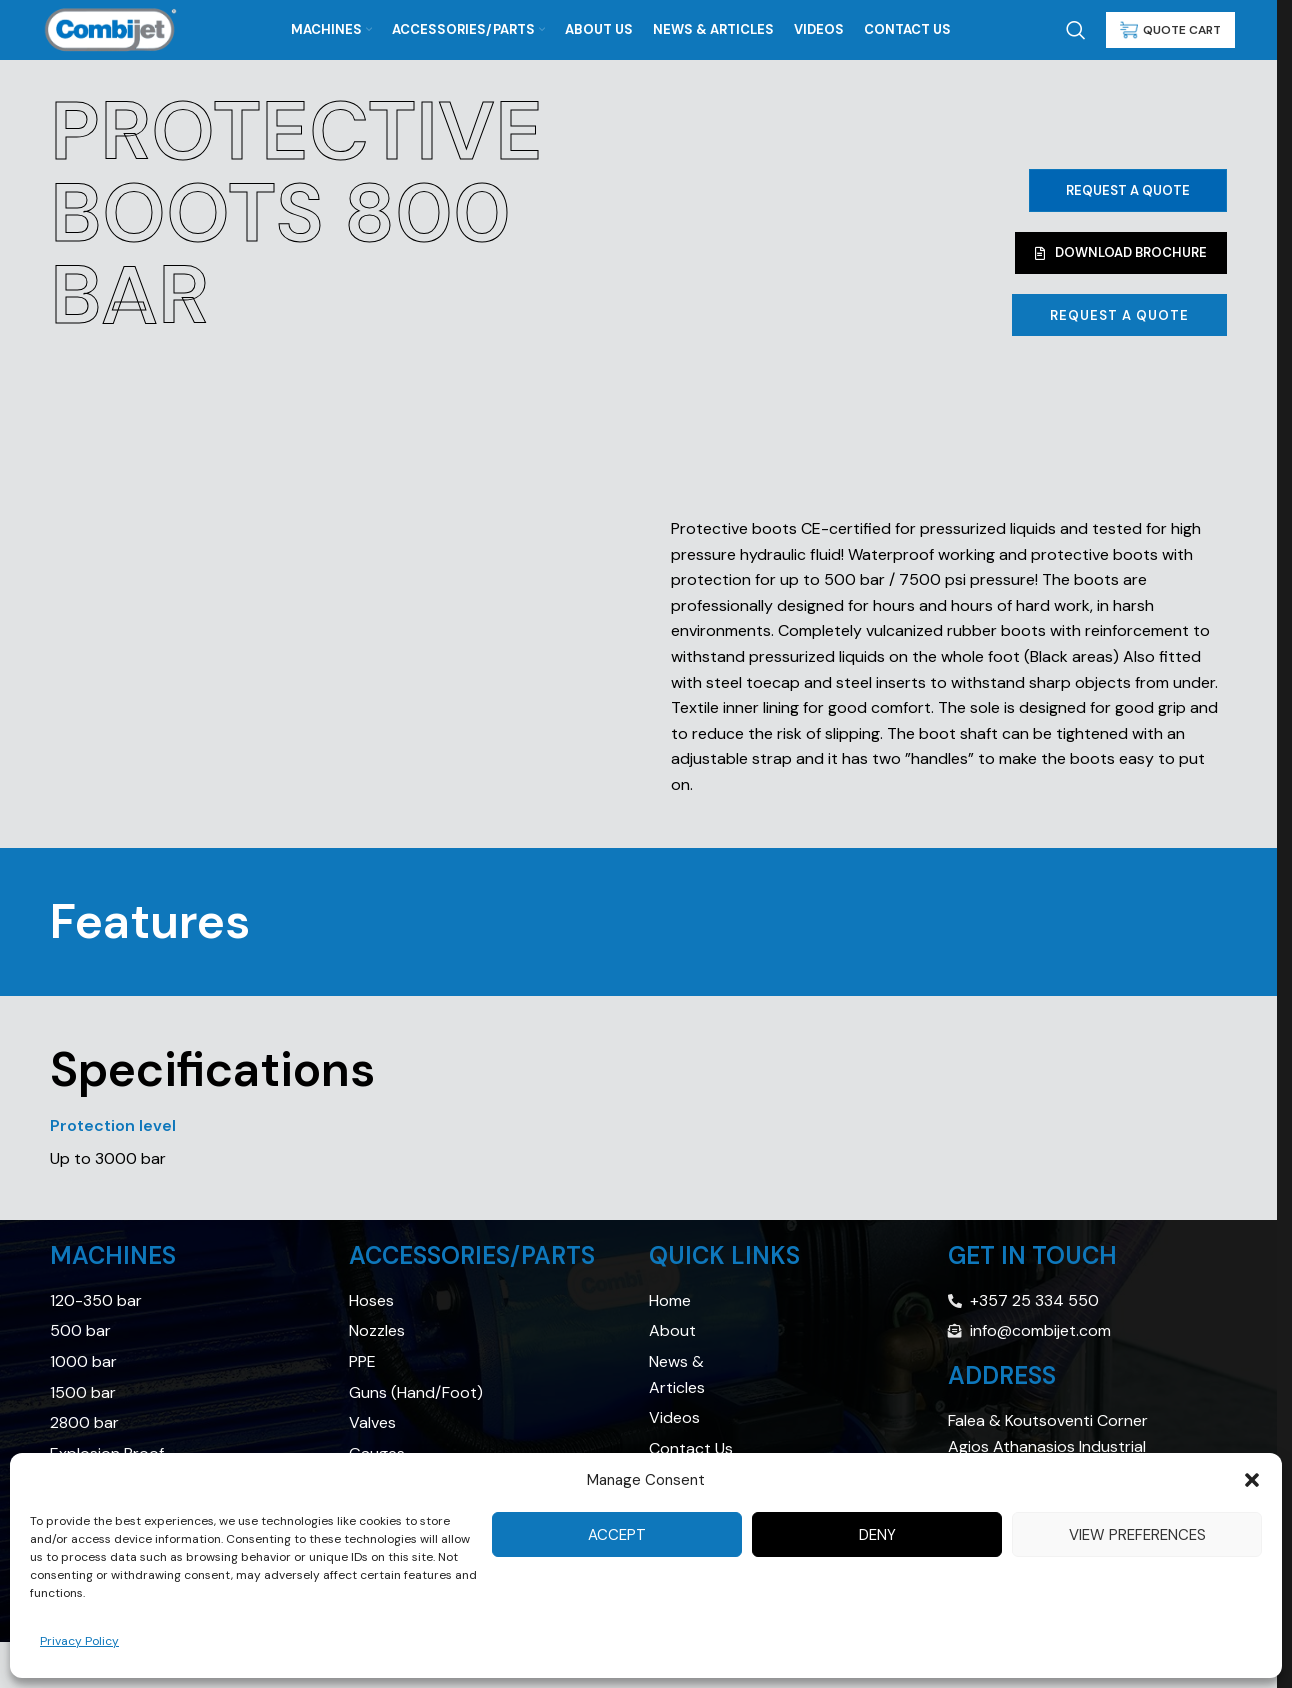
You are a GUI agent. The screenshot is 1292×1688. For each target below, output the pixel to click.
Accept (617, 1535)
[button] (1252, 1480)
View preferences (1137, 1535)
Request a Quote (1128, 190)
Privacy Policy (79, 1641)
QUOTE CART (1170, 30)
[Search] (1076, 30)
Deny (877, 1535)
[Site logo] (110, 28)
